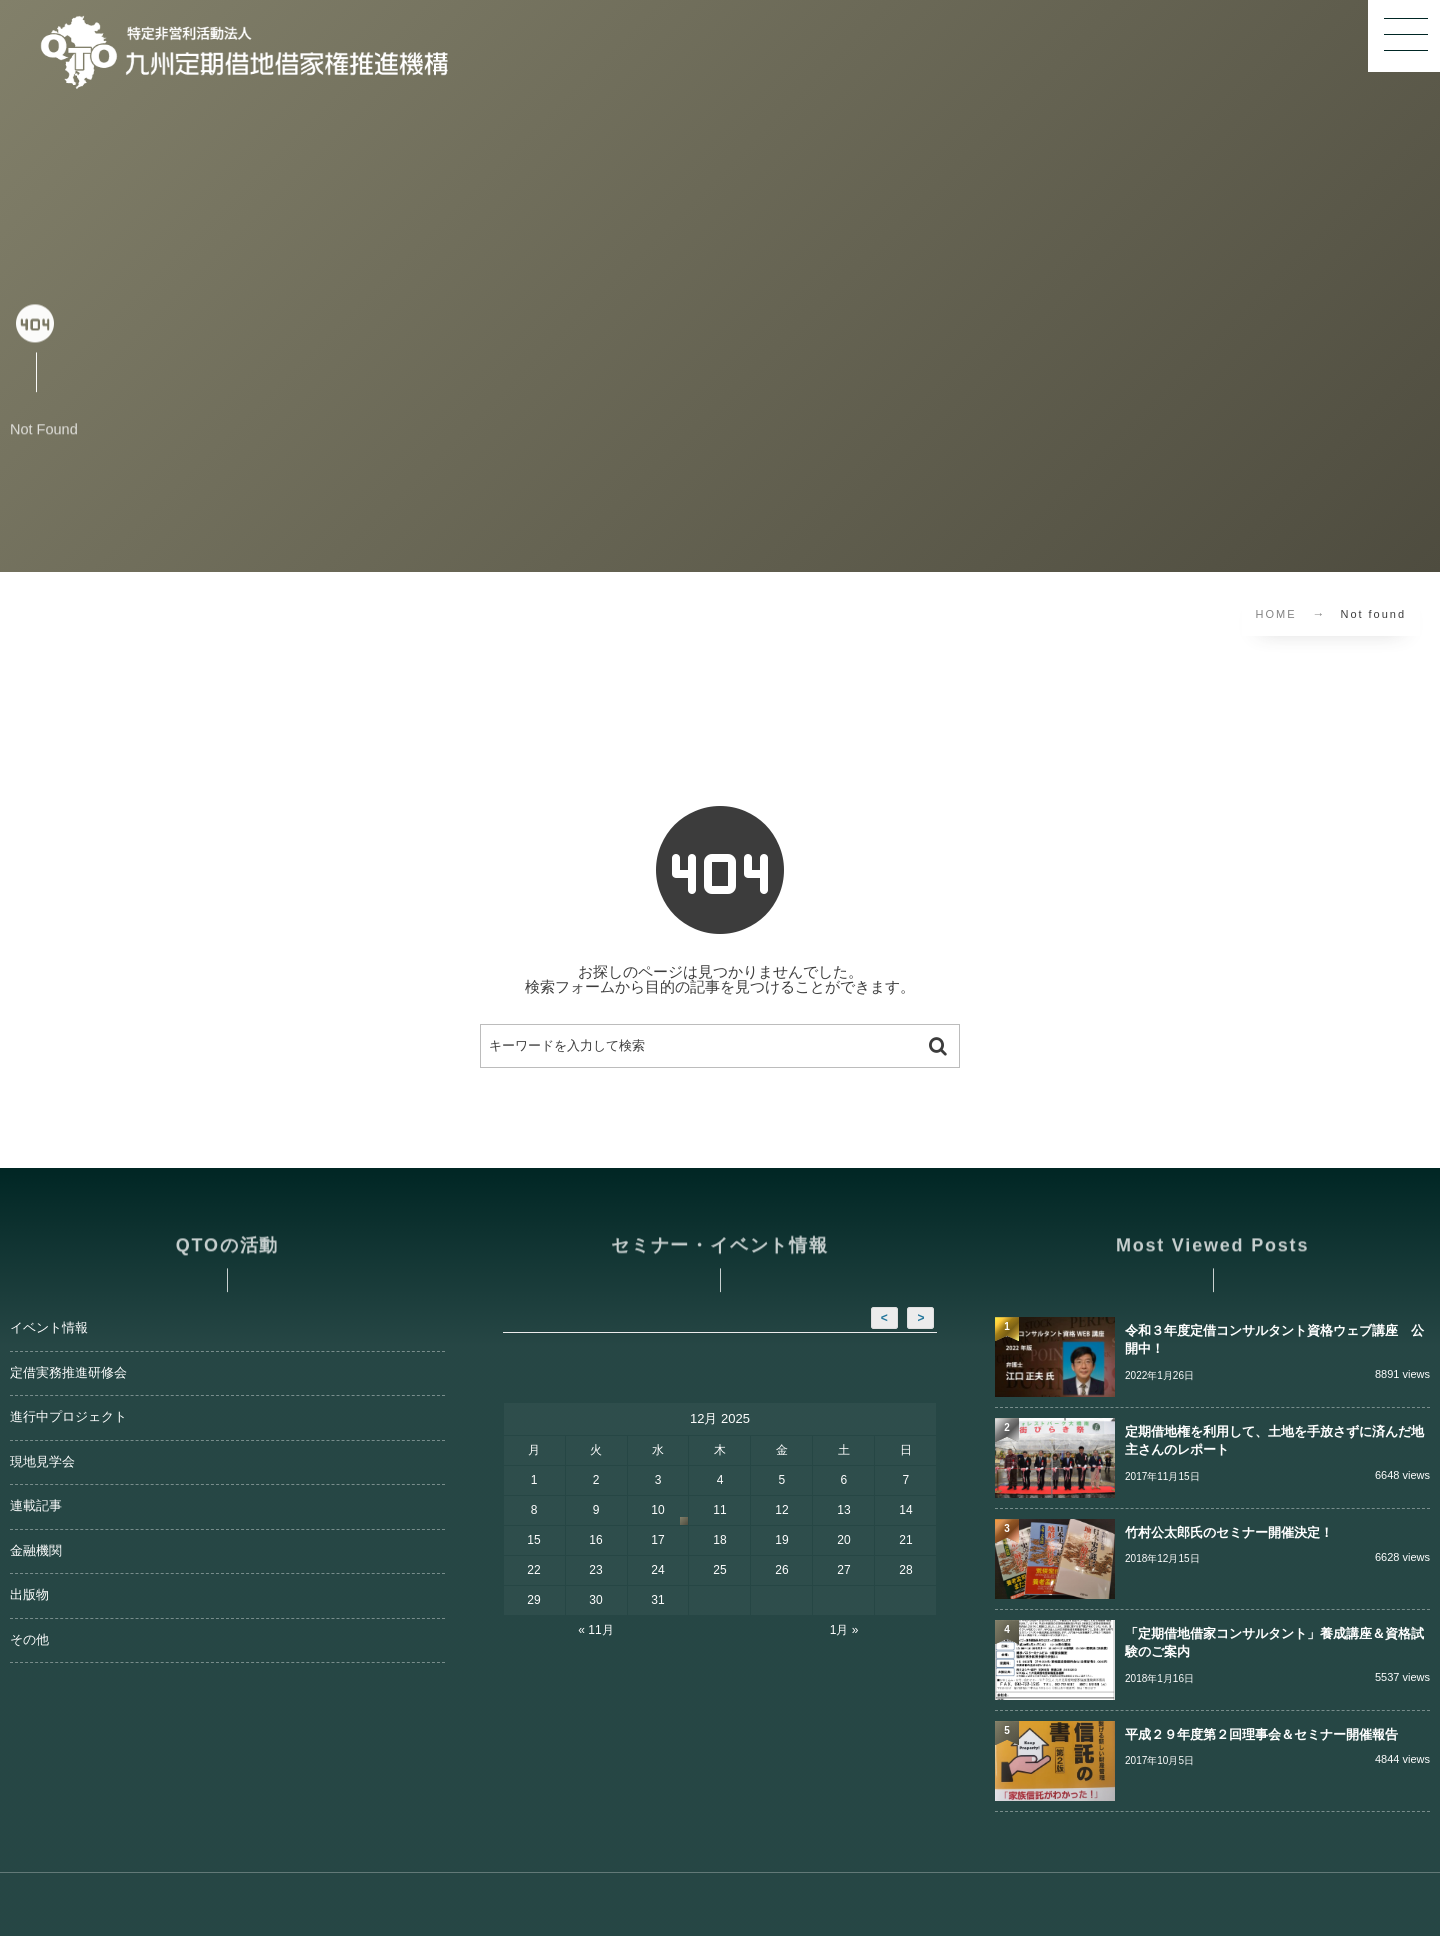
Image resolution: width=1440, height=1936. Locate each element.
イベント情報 (49, 1328)
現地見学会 (42, 1462)
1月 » (844, 1630)
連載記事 (36, 1506)
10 (657, 1510)
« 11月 (595, 1630)
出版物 (29, 1595)
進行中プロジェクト (68, 1417)
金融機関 (36, 1551)
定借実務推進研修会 (68, 1373)
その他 (29, 1640)
